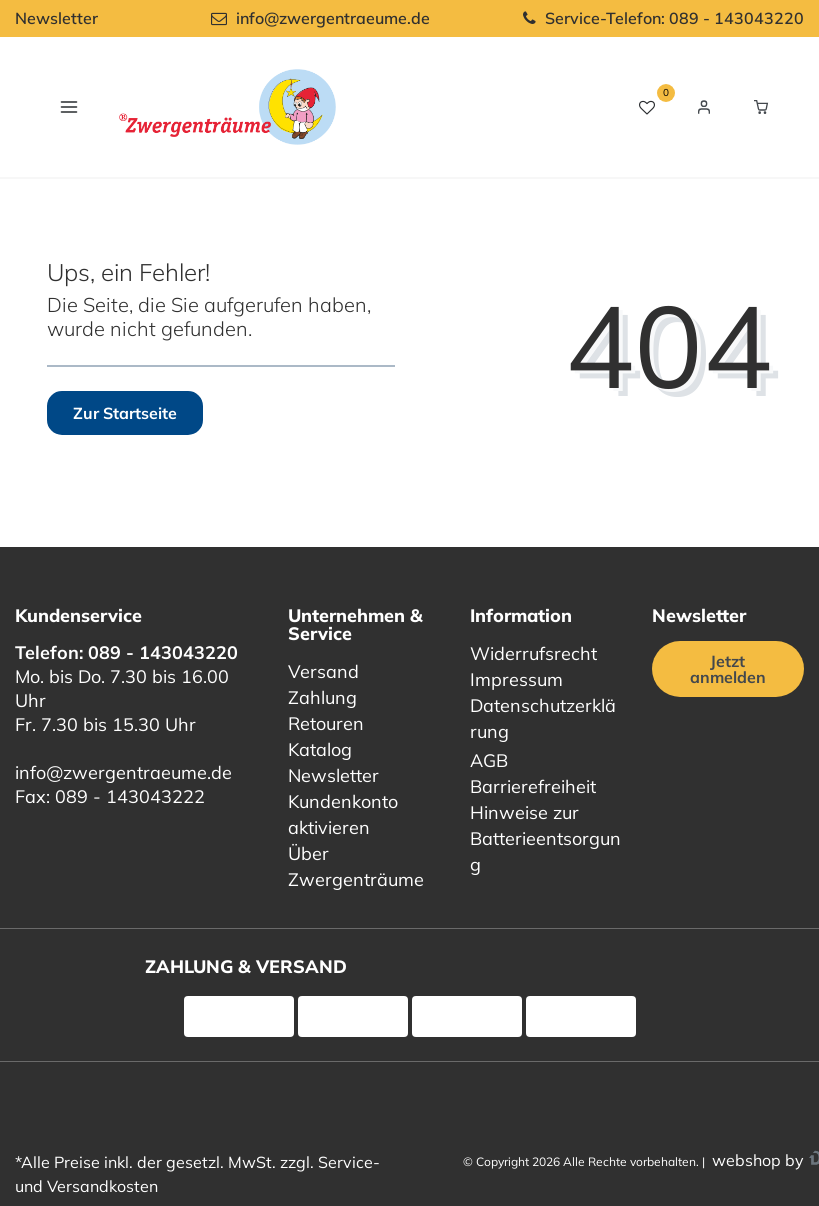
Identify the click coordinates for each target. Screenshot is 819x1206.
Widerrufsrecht (533, 653)
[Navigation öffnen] (68, 106)
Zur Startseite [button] (125, 413)
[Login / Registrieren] (704, 107)
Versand (323, 671)
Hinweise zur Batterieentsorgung (545, 838)
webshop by (756, 1160)
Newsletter (56, 18)
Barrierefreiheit (533, 786)
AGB (489, 760)
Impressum (516, 679)
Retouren (326, 723)
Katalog (320, 749)
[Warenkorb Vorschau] (761, 107)
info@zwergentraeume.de (123, 772)
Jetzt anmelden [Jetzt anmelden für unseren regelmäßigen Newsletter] (728, 669)
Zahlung (322, 697)
